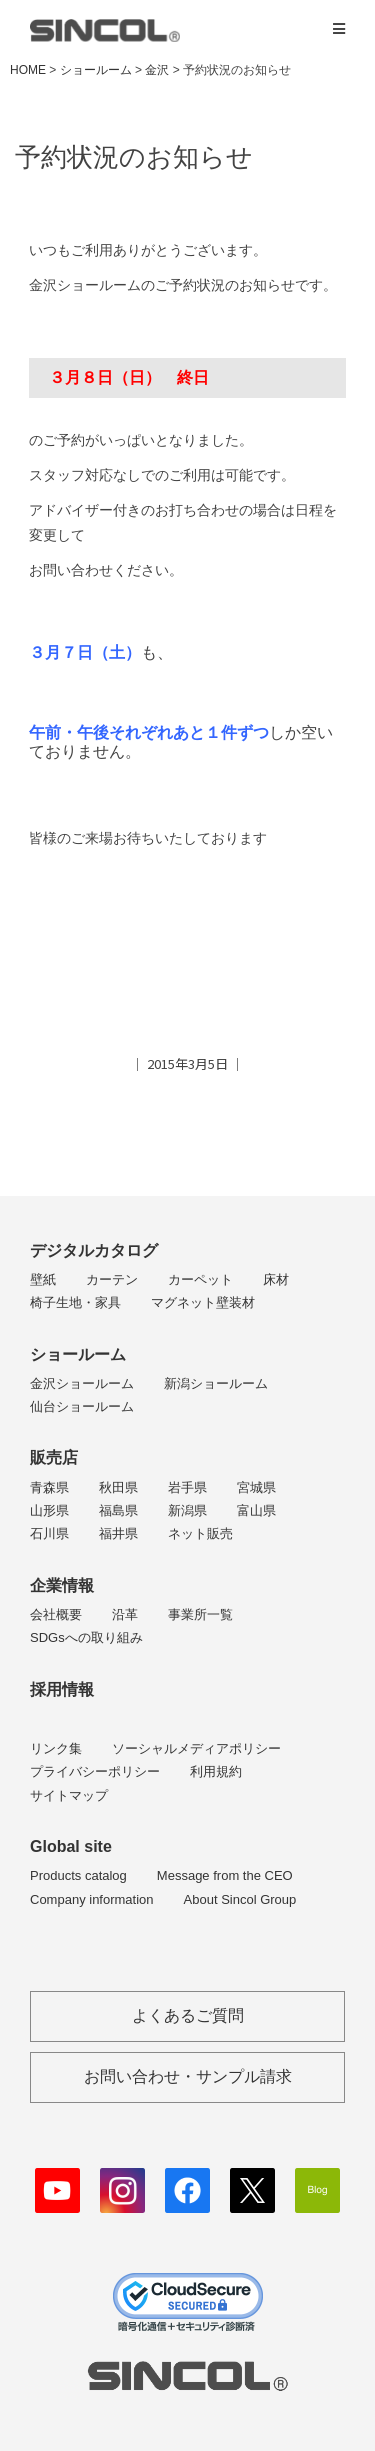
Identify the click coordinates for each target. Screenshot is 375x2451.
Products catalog (78, 1875)
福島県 (118, 1510)
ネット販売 (200, 1533)
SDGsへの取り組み (86, 1637)
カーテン (112, 1279)
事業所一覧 (200, 1614)
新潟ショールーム (216, 1383)
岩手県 (187, 1487)
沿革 (125, 1614)
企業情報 (62, 1585)
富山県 (256, 1510)
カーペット (200, 1279)
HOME (28, 70)
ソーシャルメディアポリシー (196, 1748)
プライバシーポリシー (95, 1771)
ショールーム (78, 1354)
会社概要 (56, 1614)
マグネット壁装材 (203, 1302)
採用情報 (62, 1689)
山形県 (49, 1510)
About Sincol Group (240, 1899)
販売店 (54, 1457)
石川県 (49, 1533)
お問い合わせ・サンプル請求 (188, 2076)
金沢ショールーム (82, 1383)
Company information (92, 1899)
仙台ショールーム (82, 1406)
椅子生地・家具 (75, 1302)
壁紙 (43, 1279)
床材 (276, 1279)
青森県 (49, 1487)
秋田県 (118, 1487)
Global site (71, 1846)
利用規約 (216, 1771)
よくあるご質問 (188, 2015)
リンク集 (56, 1748)
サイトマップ (69, 1795)
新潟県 (187, 1510)
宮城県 (256, 1487)
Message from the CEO (225, 1875)
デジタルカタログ (94, 1250)
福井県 (118, 1533)
